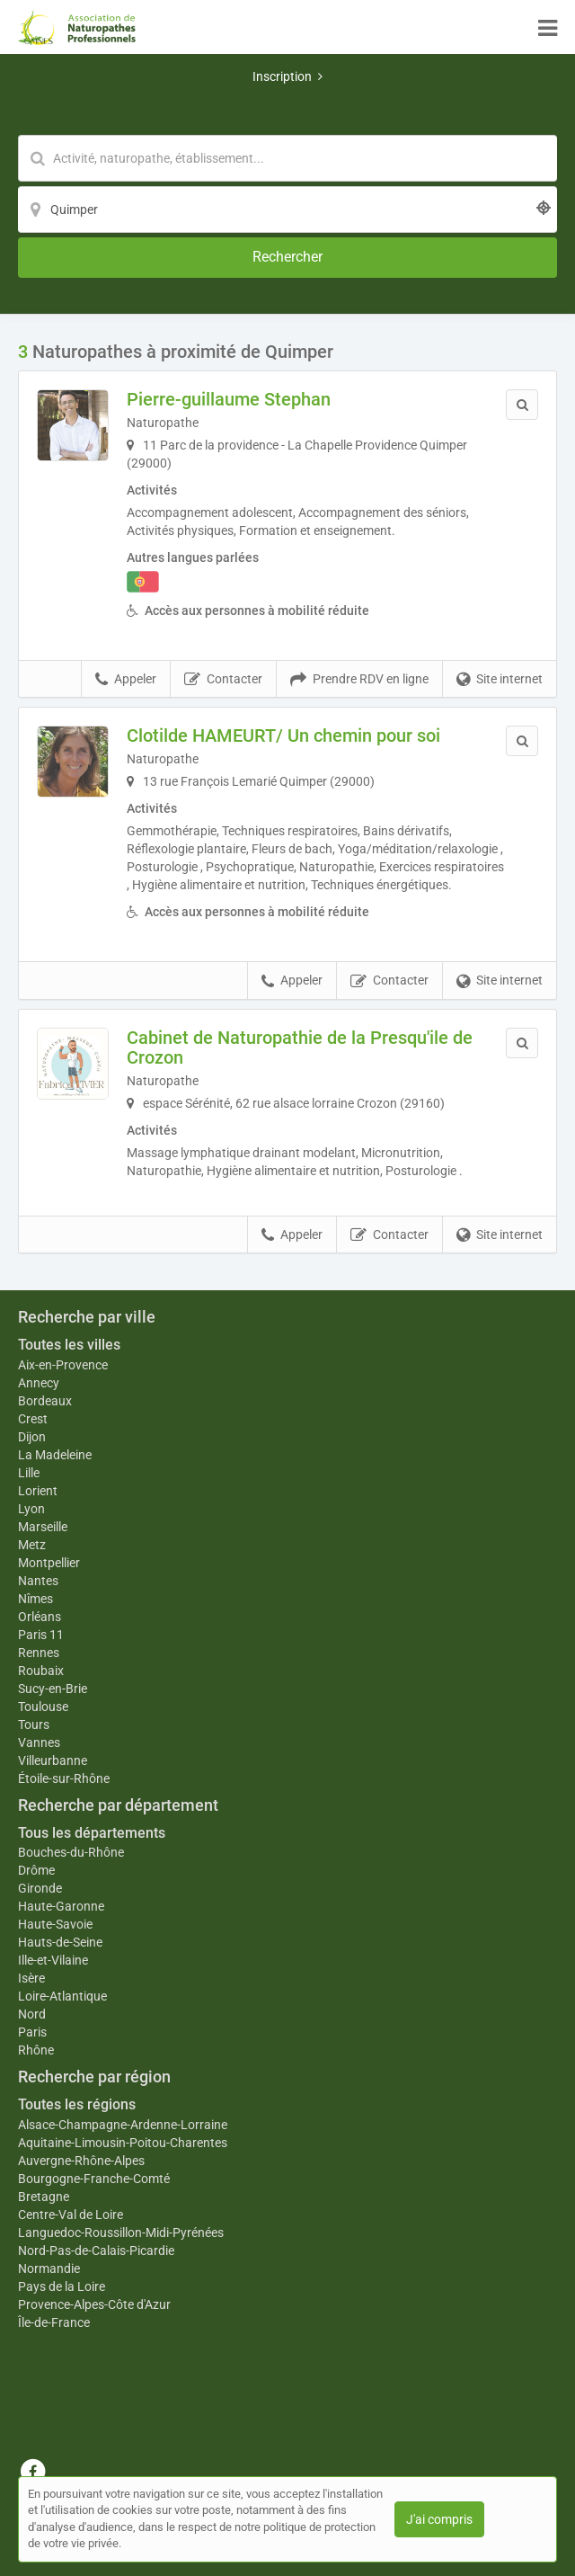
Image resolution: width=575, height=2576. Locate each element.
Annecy (38, 1383)
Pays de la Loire (61, 2286)
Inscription (287, 76)
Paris (32, 2032)
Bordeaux (45, 1401)
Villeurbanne (52, 1760)
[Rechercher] (287, 257)
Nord (32, 2014)
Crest (33, 1419)
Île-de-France (54, 2322)
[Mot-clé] (287, 158)
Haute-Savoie (55, 1924)
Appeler (125, 680)
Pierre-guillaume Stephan (229, 399)
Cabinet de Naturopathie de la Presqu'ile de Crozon (300, 1047)
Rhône (36, 2050)
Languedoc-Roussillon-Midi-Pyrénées (121, 2232)
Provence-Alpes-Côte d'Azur (94, 2304)
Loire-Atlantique (62, 1996)
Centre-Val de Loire (70, 2214)
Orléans (39, 1616)
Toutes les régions (77, 2104)
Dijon (32, 1437)
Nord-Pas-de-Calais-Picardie (96, 2250)
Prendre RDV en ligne (359, 680)
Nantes (38, 1580)
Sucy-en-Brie (52, 1688)
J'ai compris (439, 2519)
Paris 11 (41, 1634)
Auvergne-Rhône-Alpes (81, 2160)
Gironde (40, 1888)
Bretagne (43, 2196)
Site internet (499, 680)
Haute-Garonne (61, 1906)
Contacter (223, 680)
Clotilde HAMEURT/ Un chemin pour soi (283, 735)
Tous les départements (91, 1832)
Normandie (49, 2268)
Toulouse (43, 1706)
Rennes (38, 1652)
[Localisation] (287, 209)
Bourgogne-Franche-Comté (94, 2178)
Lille (29, 1473)
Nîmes (35, 1598)
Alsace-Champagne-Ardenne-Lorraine (122, 2124)
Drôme (36, 1870)
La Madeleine (55, 1455)
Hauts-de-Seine (60, 1942)
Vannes (39, 1742)
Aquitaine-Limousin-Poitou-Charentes (122, 2142)
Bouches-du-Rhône (71, 1852)
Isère (31, 1978)
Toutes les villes (69, 1344)
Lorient (38, 1491)
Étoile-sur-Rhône (64, 1778)
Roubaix (41, 1670)
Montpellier (49, 1562)
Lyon (31, 1509)
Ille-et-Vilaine (53, 1960)
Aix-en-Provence (63, 1365)
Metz (32, 1545)
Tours (33, 1724)
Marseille (42, 1527)
